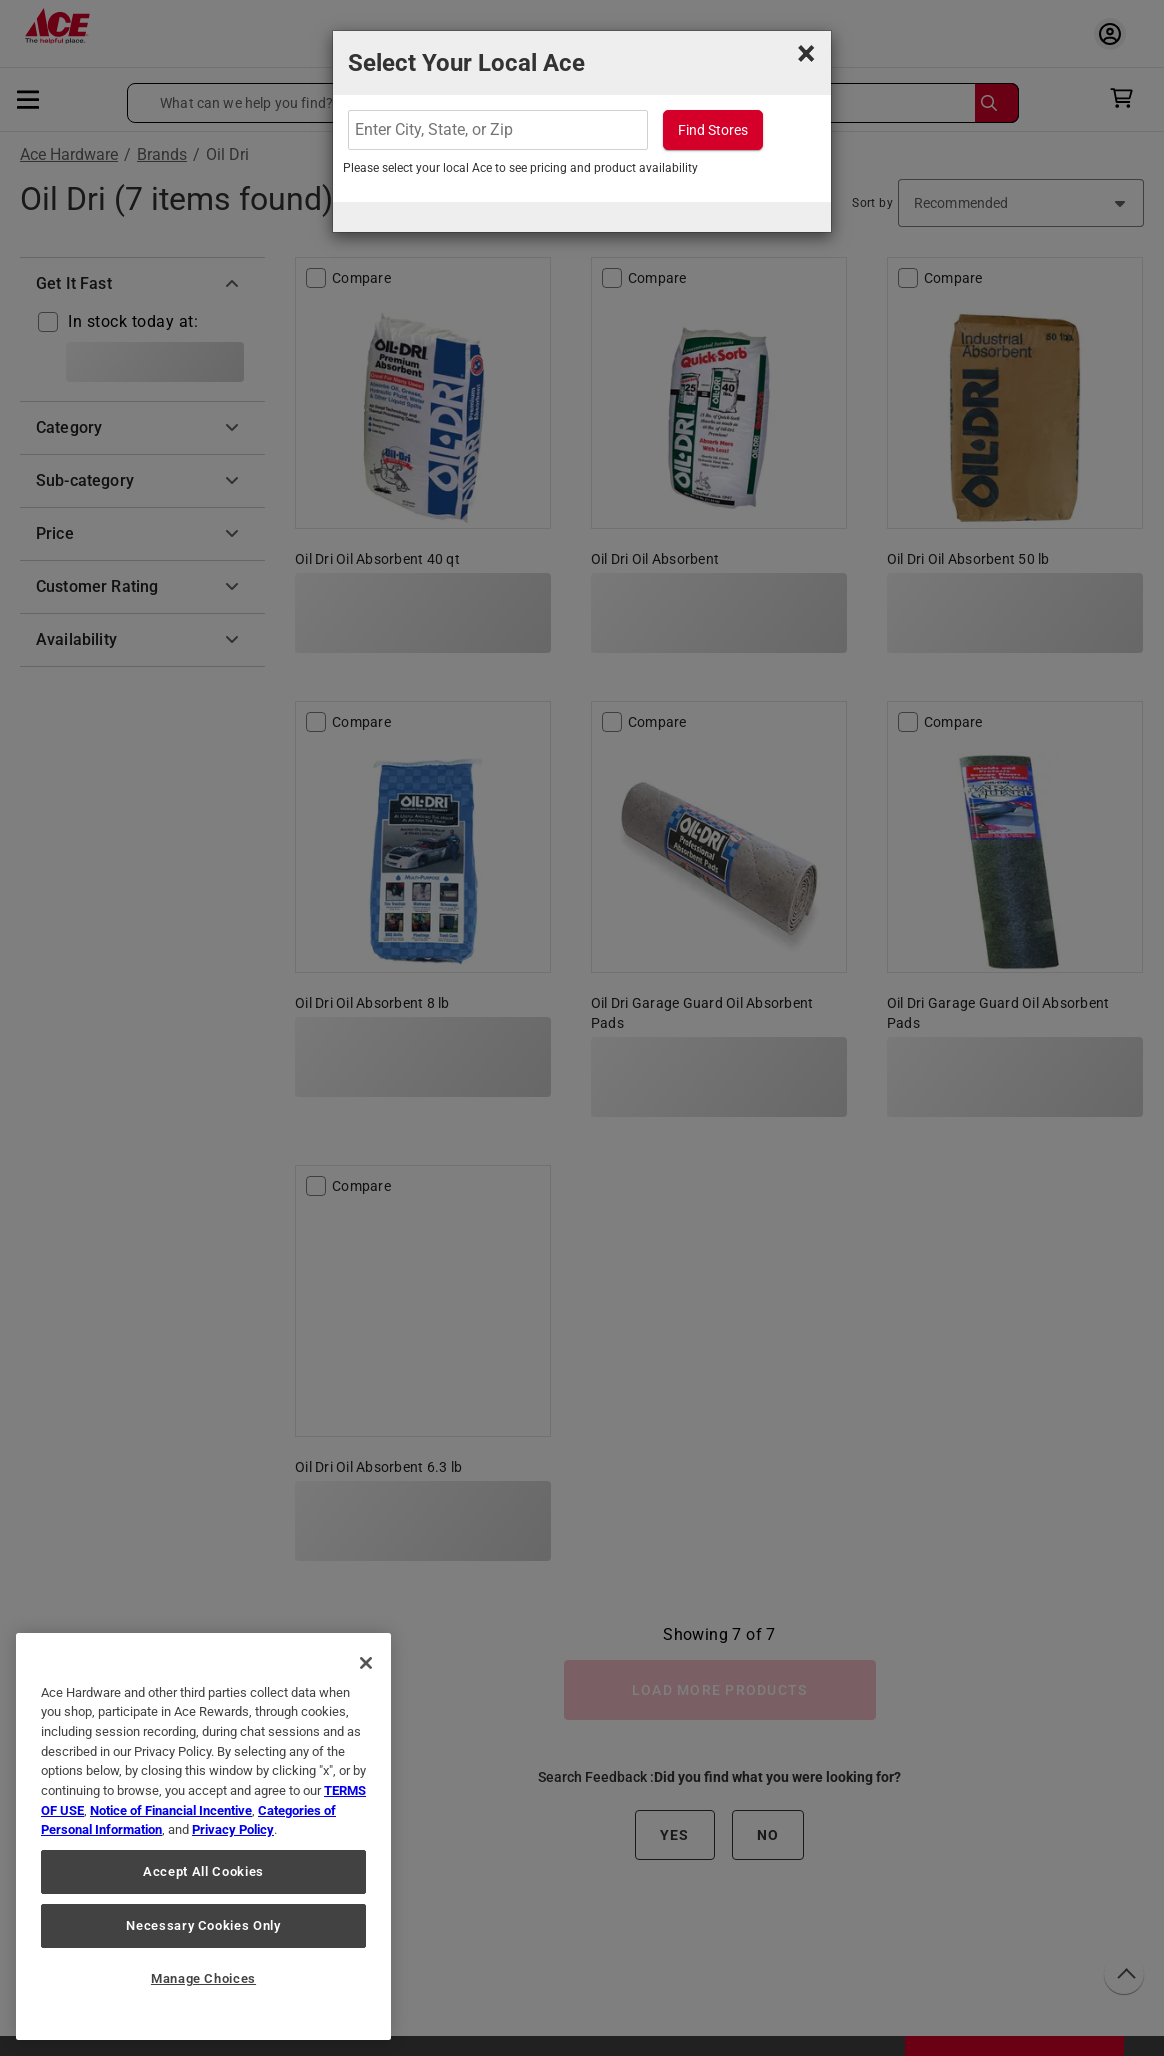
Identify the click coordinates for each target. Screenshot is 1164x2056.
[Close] (366, 1663)
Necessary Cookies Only (203, 1925)
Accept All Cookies (203, 1871)
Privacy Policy (233, 1829)
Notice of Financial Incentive (171, 1810)
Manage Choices (203, 1978)
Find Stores (713, 130)
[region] (203, 1836)
